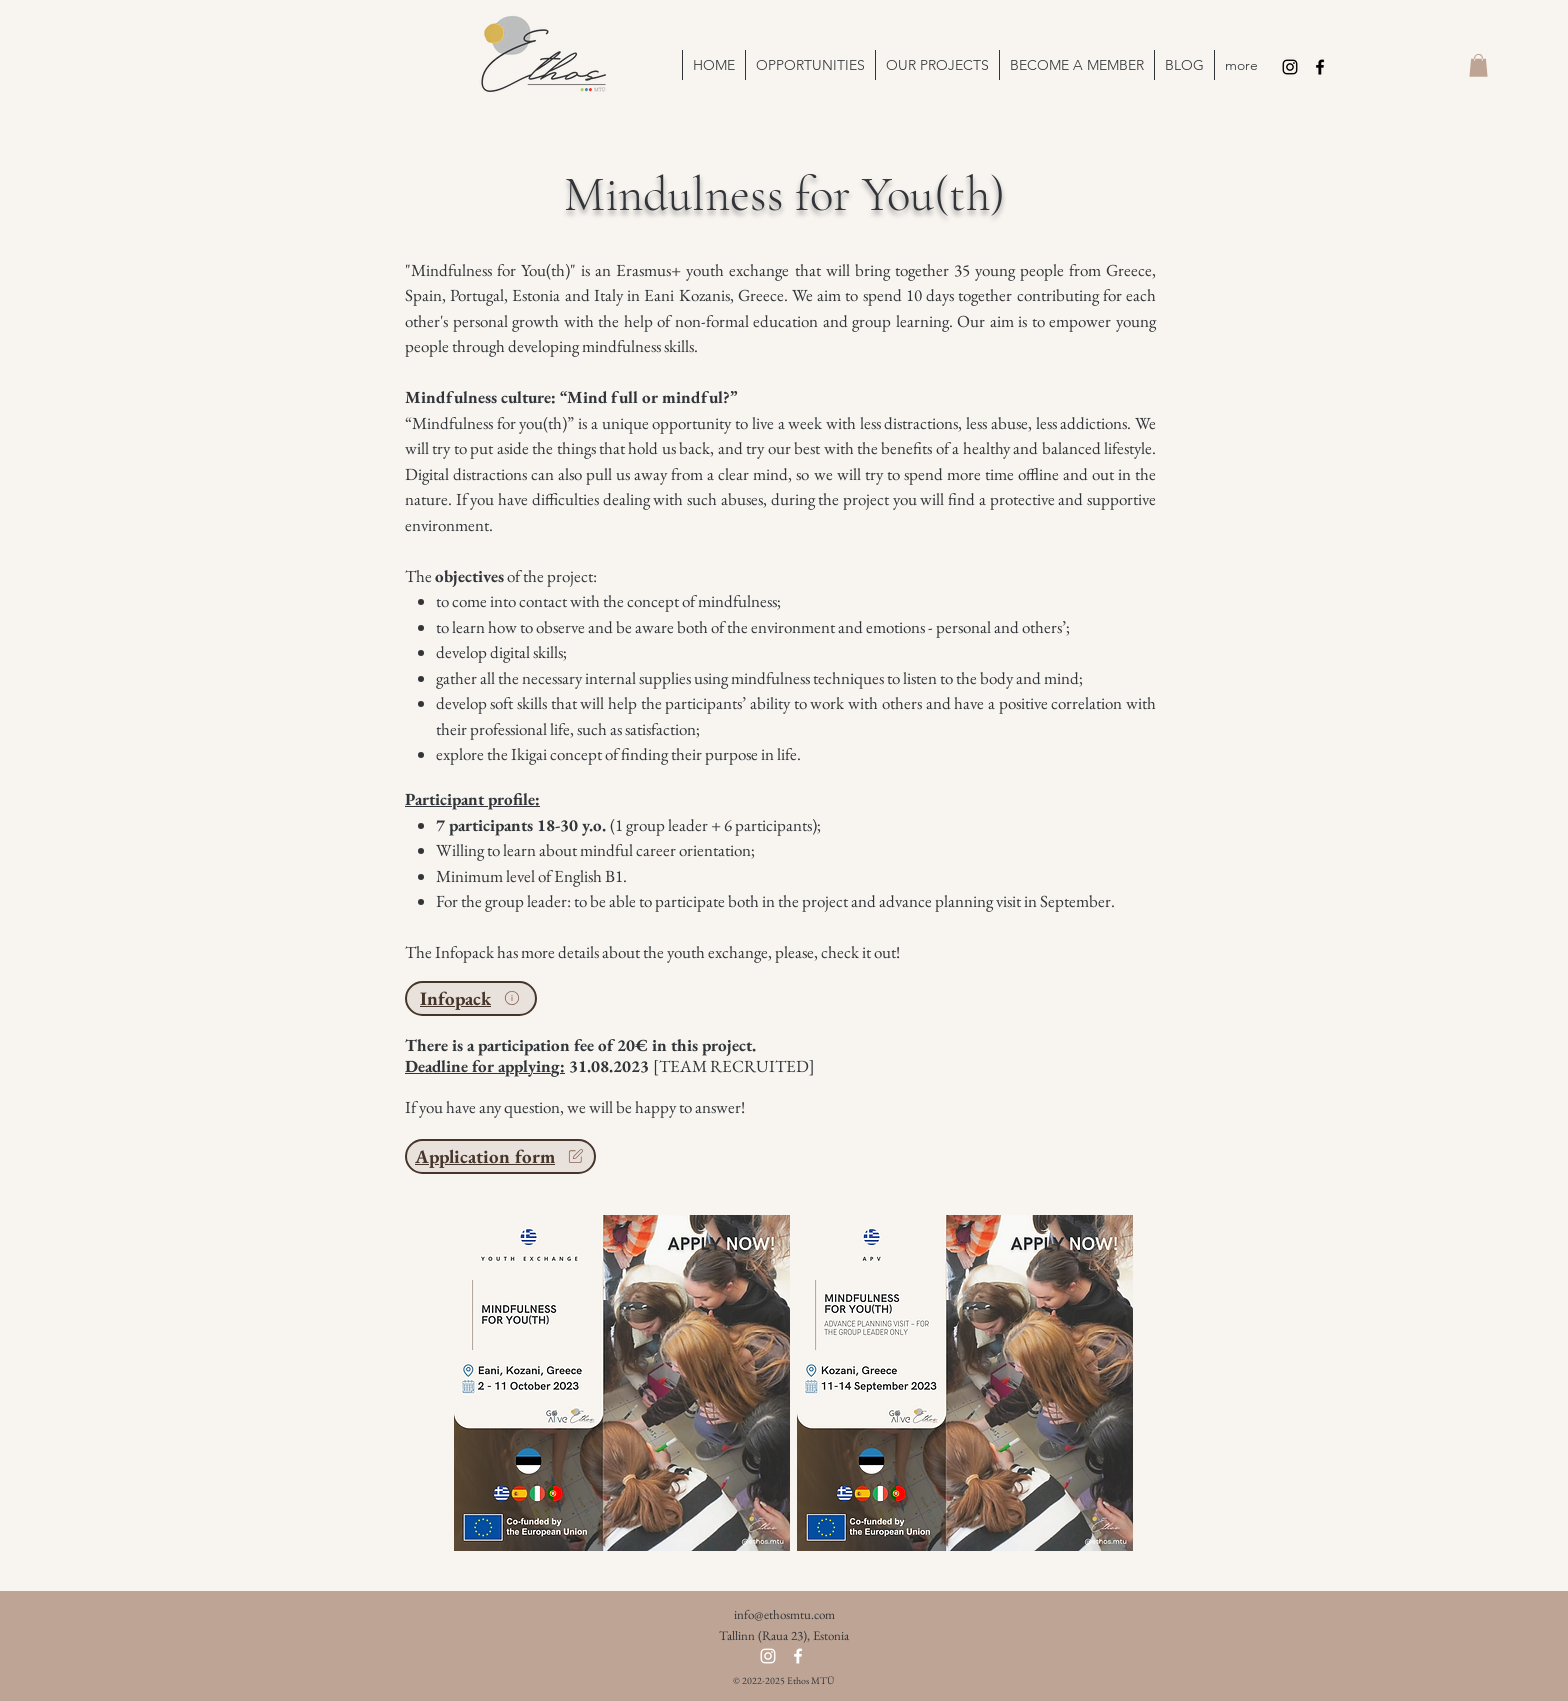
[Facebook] (1320, 67)
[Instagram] (1290, 67)
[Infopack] (471, 998)
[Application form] (500, 1156)
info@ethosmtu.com (784, 1614)
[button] (937, 65)
